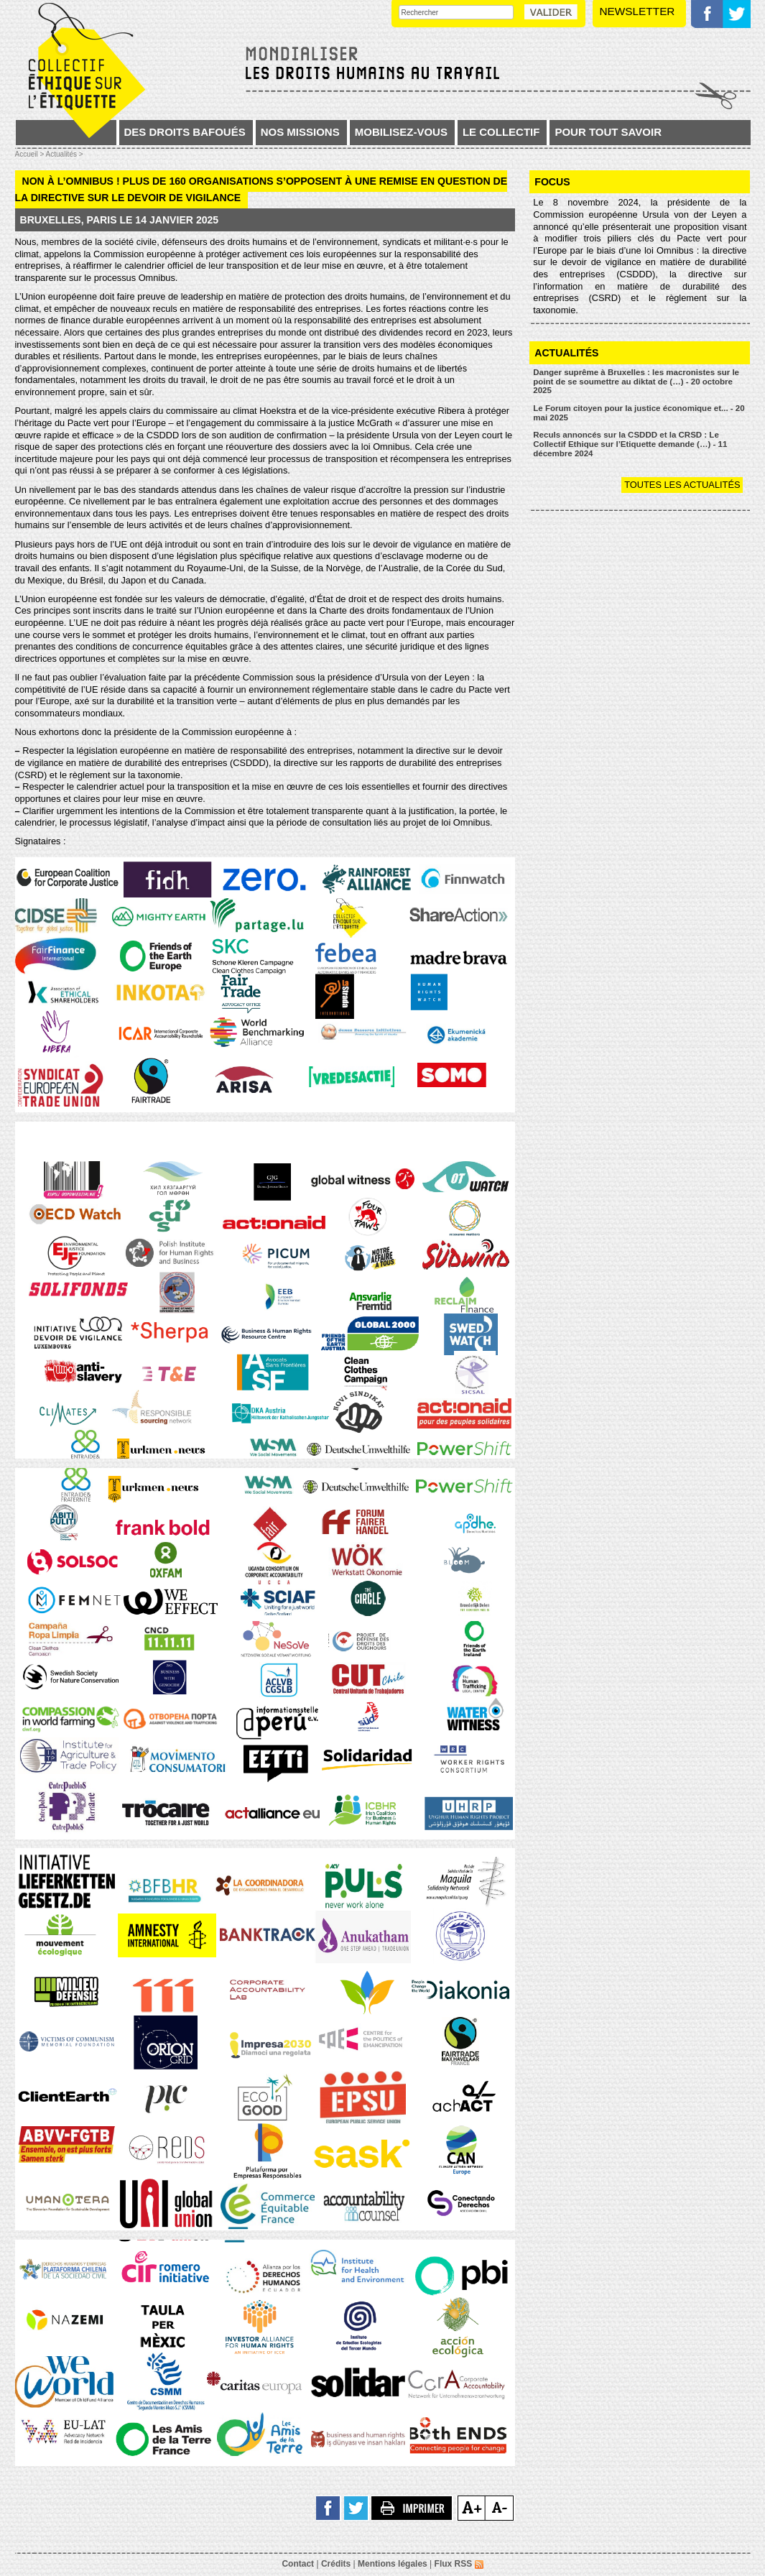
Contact (298, 2564)
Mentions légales (392, 2564)
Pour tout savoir (608, 132)
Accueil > (30, 154)
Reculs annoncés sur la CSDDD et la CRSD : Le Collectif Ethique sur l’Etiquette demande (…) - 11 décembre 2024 (630, 443)
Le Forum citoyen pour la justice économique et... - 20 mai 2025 (638, 413)
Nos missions (300, 132)
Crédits (336, 2564)
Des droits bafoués (185, 132)
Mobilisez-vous (401, 132)
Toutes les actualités (682, 484)
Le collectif (501, 132)
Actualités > (64, 154)
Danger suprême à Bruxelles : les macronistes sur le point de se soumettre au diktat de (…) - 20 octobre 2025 (636, 381)
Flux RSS (459, 2564)
